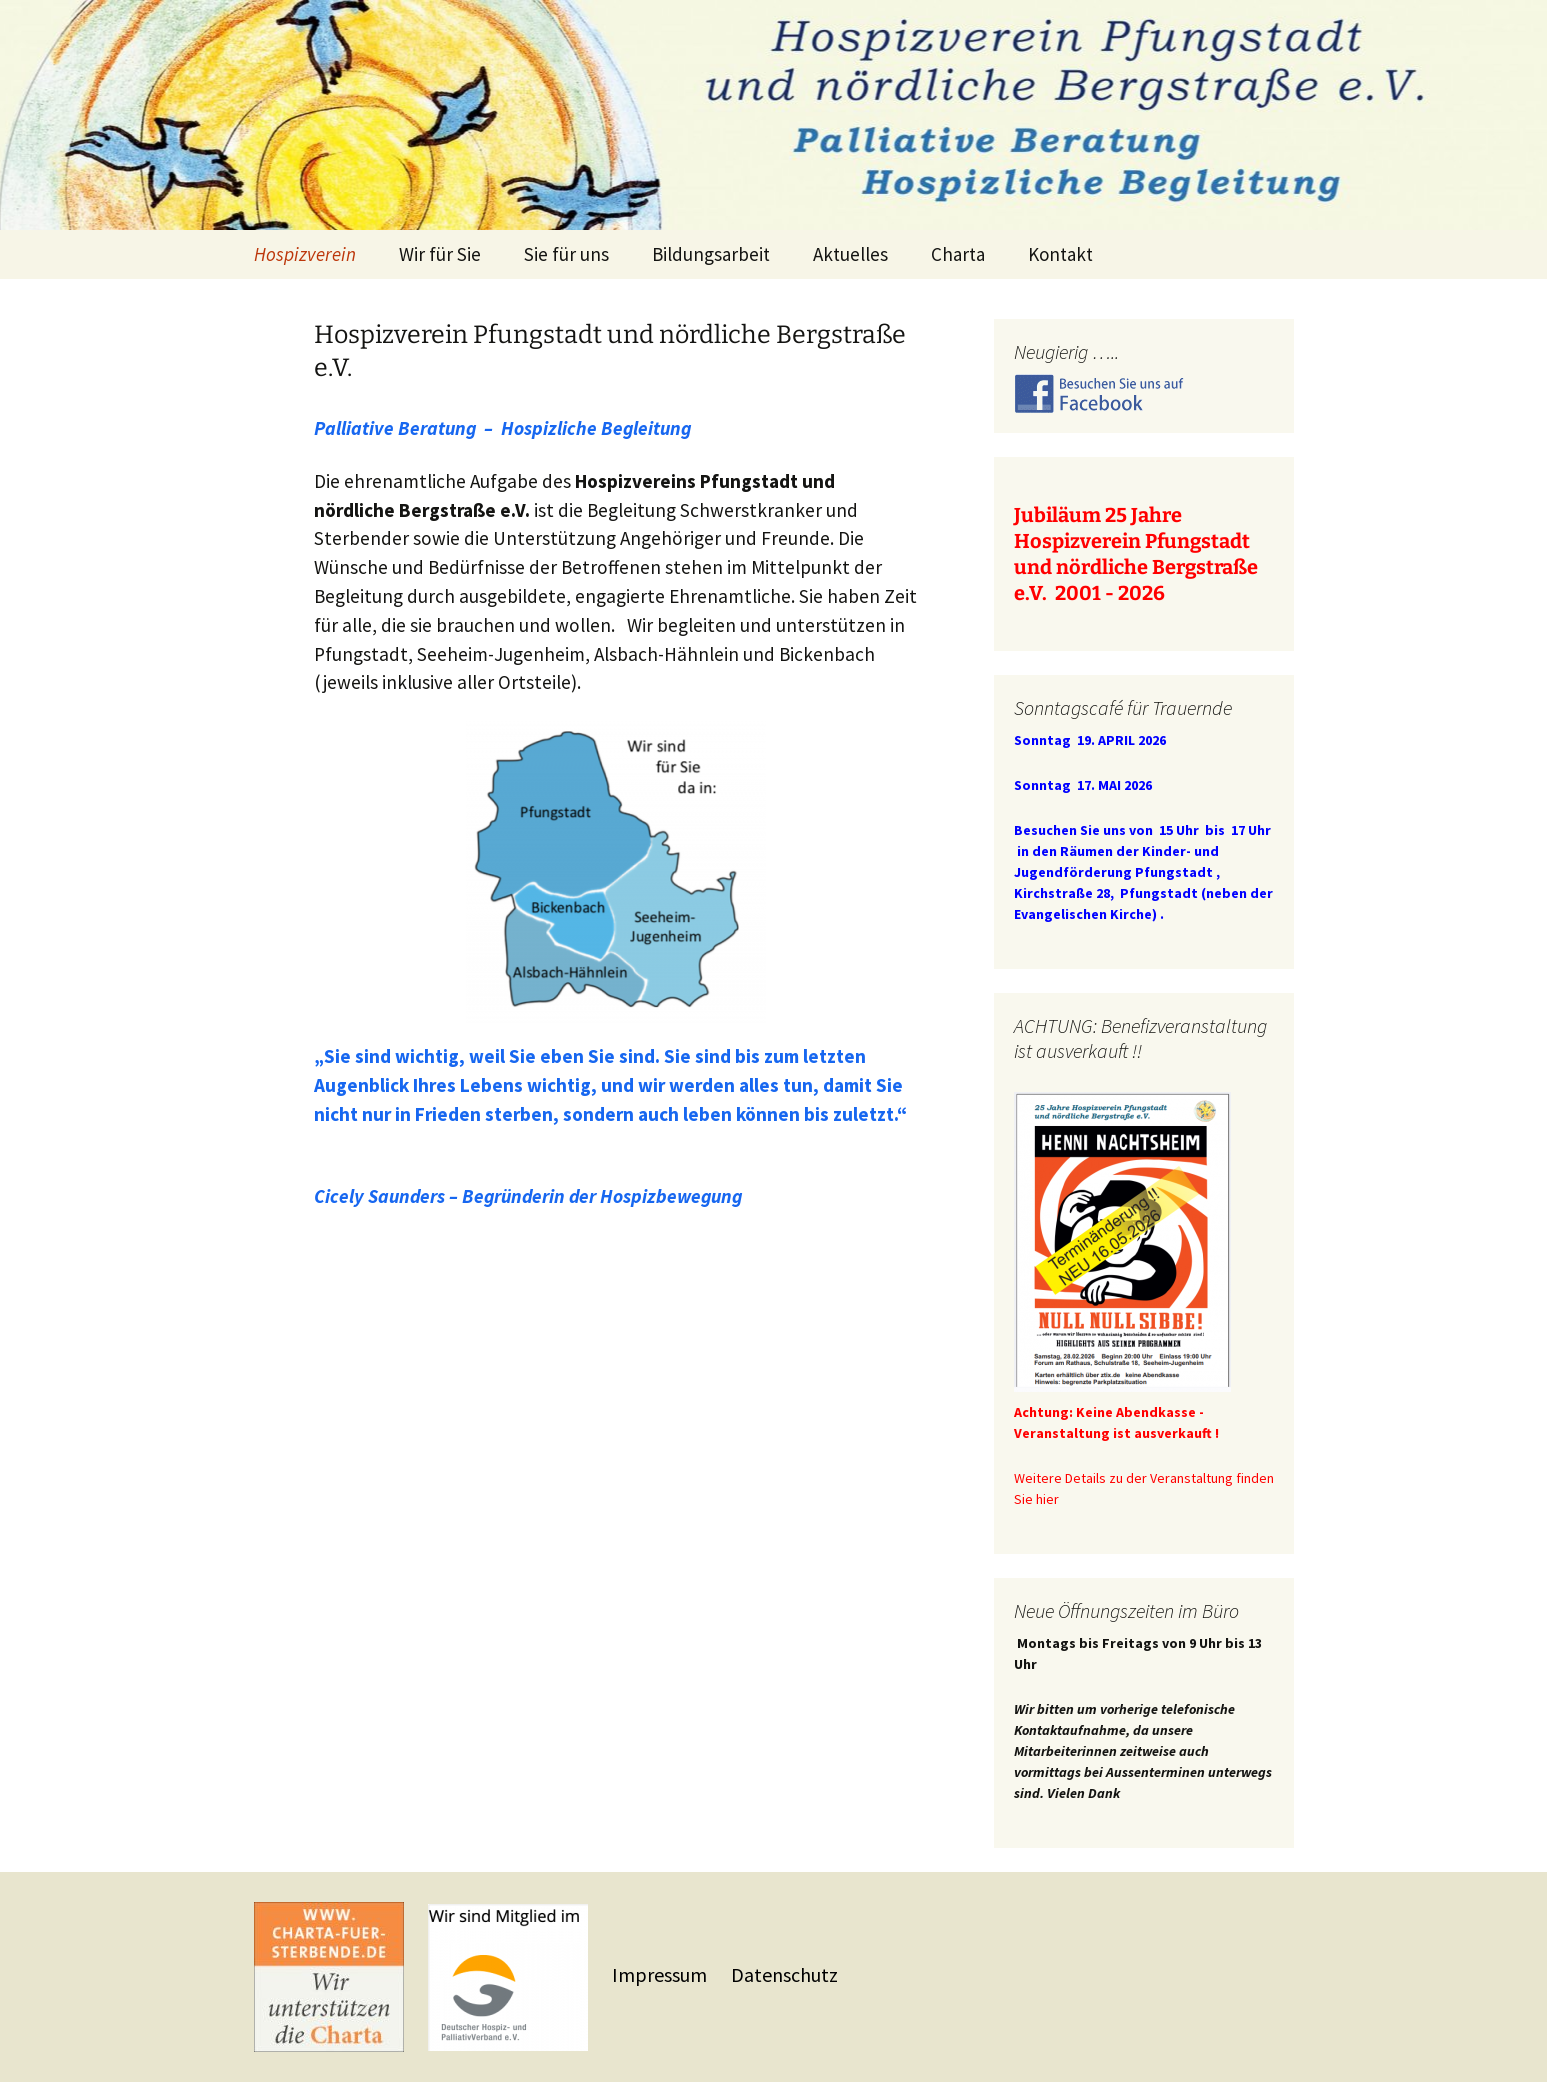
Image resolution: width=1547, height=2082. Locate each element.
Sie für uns (566, 254)
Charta (958, 254)
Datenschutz (784, 1974)
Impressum (661, 1974)
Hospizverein (305, 254)
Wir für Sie (440, 254)
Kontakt (1060, 254)
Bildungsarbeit (711, 254)
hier (1047, 1499)
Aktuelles (850, 254)
